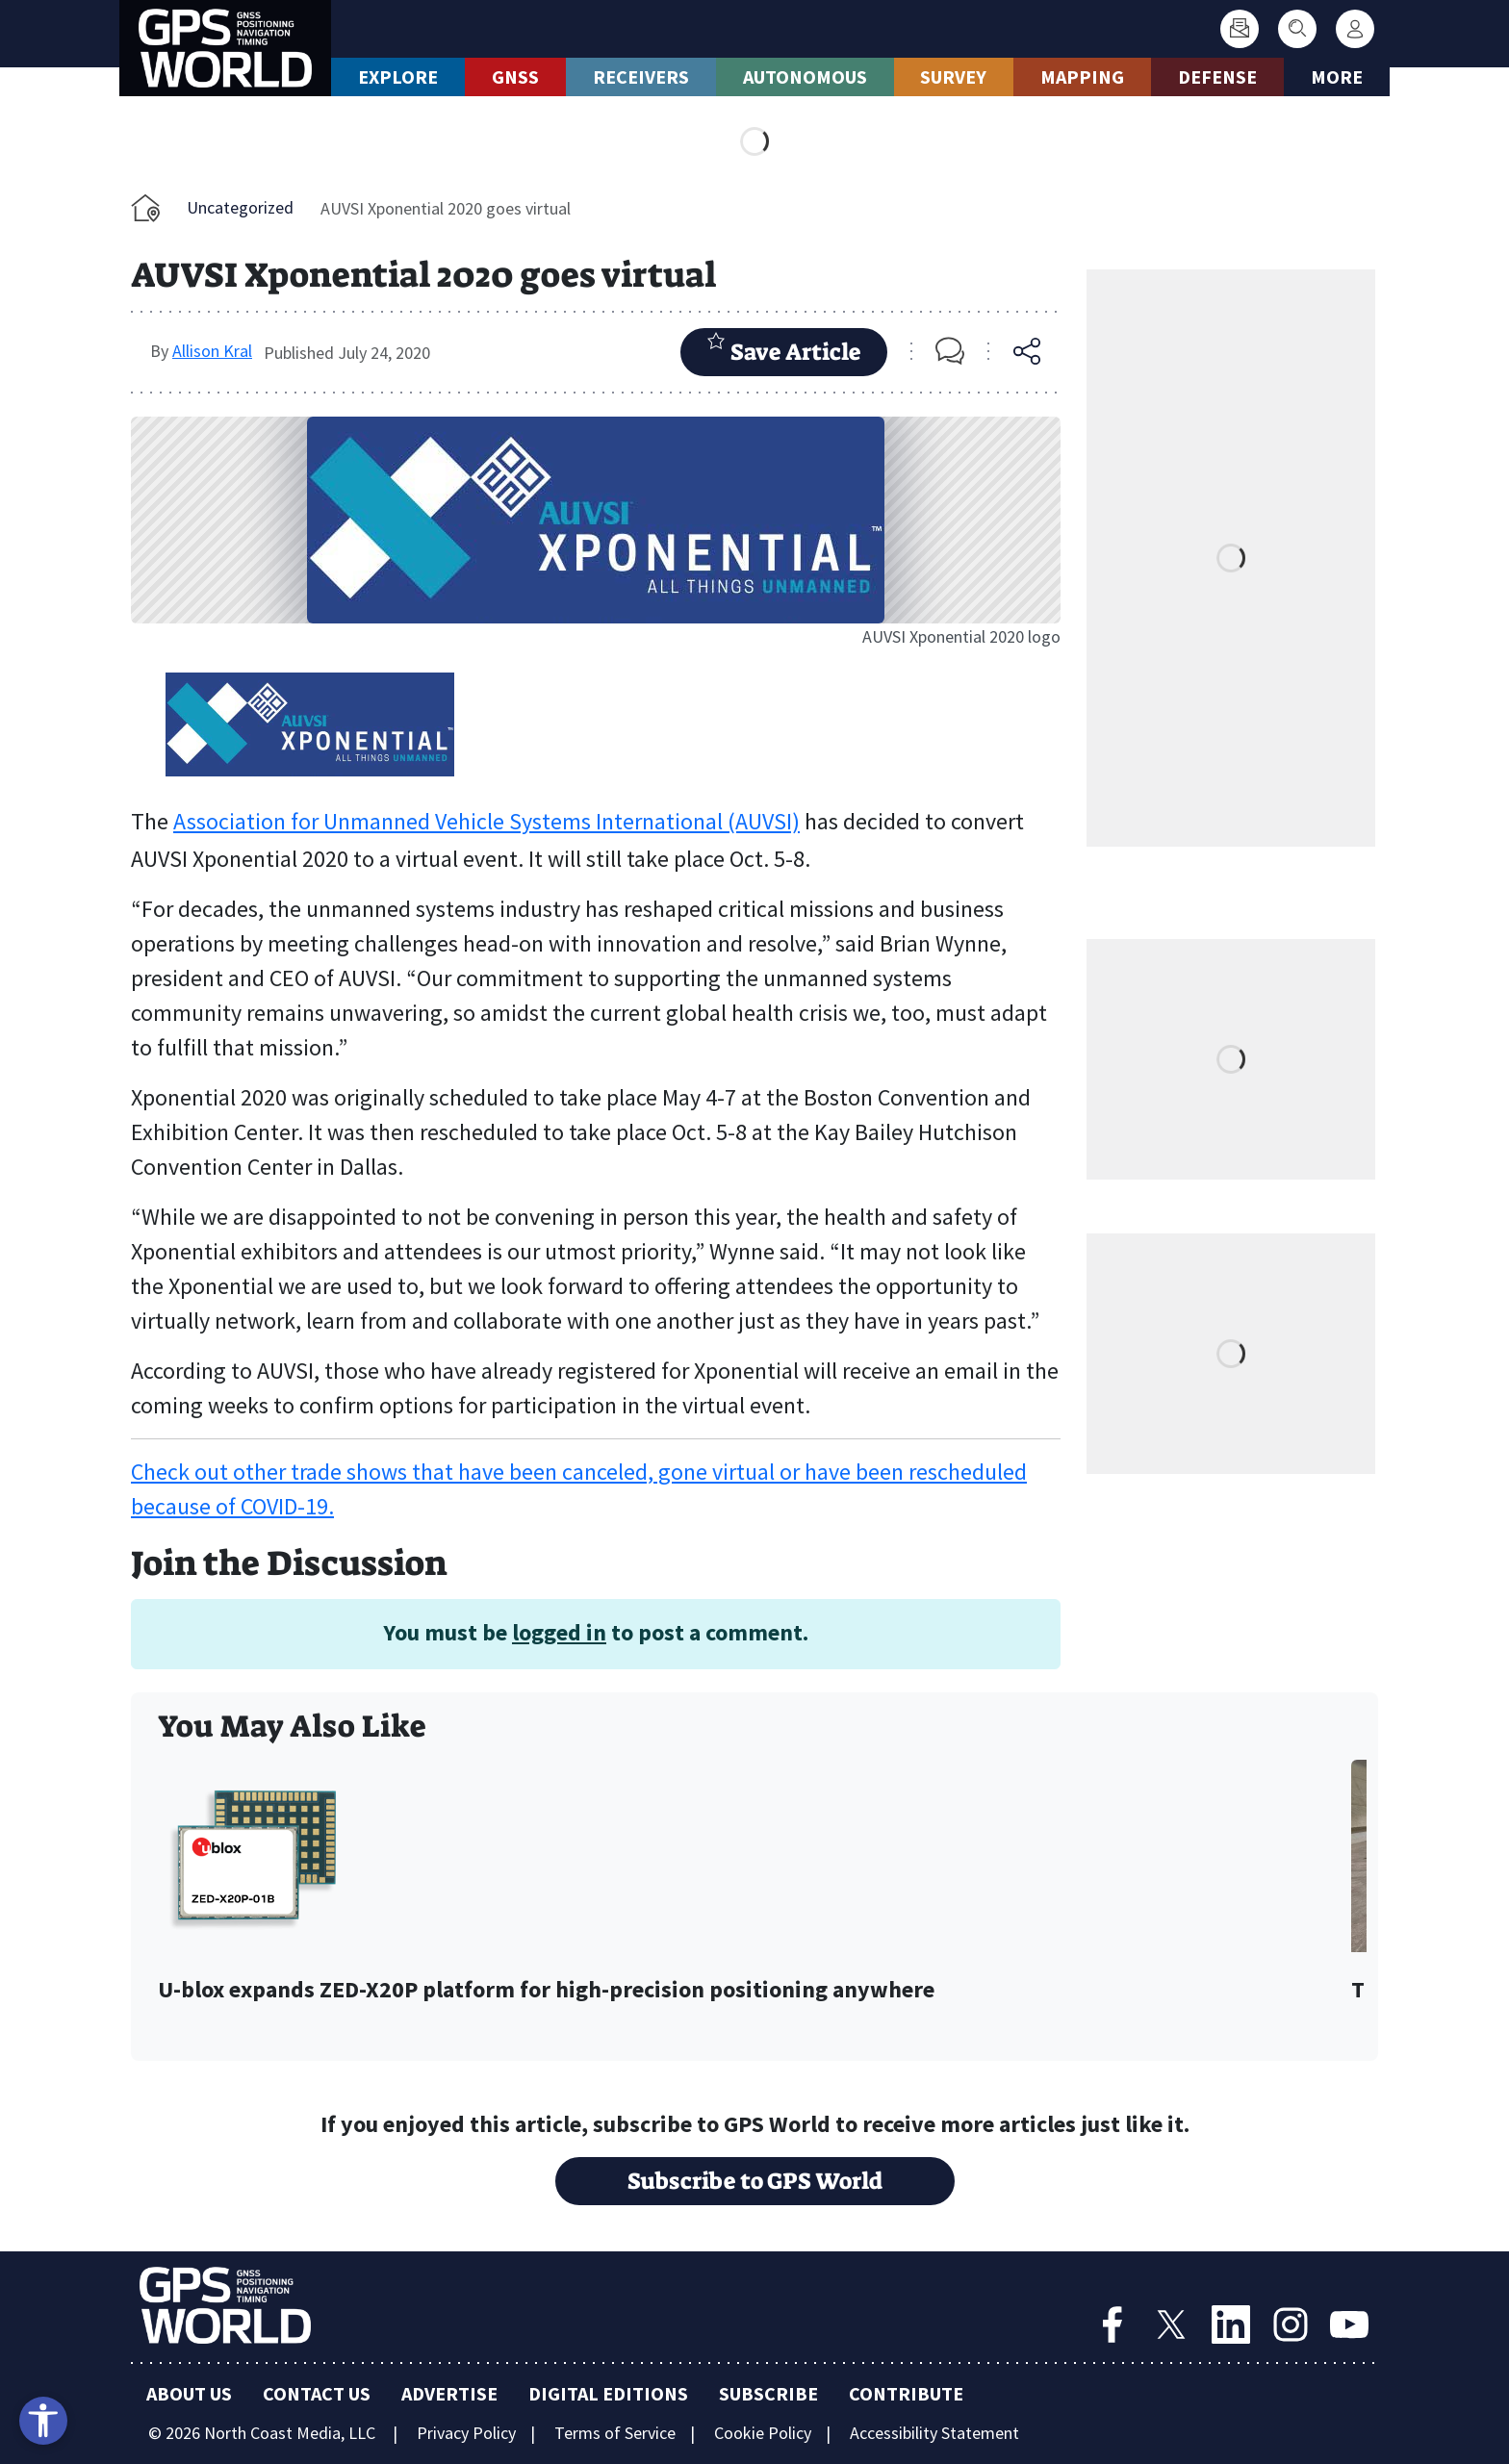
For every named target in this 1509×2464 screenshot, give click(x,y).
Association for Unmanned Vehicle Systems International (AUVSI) (486, 821)
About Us (189, 2393)
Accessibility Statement (934, 2433)
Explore (398, 76)
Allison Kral (212, 351)
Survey (953, 76)
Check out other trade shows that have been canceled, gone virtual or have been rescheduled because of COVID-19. (579, 1489)
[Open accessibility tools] (43, 2421)
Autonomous (805, 76)
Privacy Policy (466, 2433)
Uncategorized (240, 207)
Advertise (449, 2393)
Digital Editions (608, 2393)
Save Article (783, 349)
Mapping (1082, 76)
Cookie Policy (762, 2433)
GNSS (515, 76)
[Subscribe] (1239, 29)
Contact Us (317, 2393)
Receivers (641, 76)
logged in (559, 1632)
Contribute (906, 2393)
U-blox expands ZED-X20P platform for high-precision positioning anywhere (546, 1990)
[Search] (1297, 29)
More (1337, 76)
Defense (1217, 76)
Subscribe (768, 2393)
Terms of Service (615, 2433)
